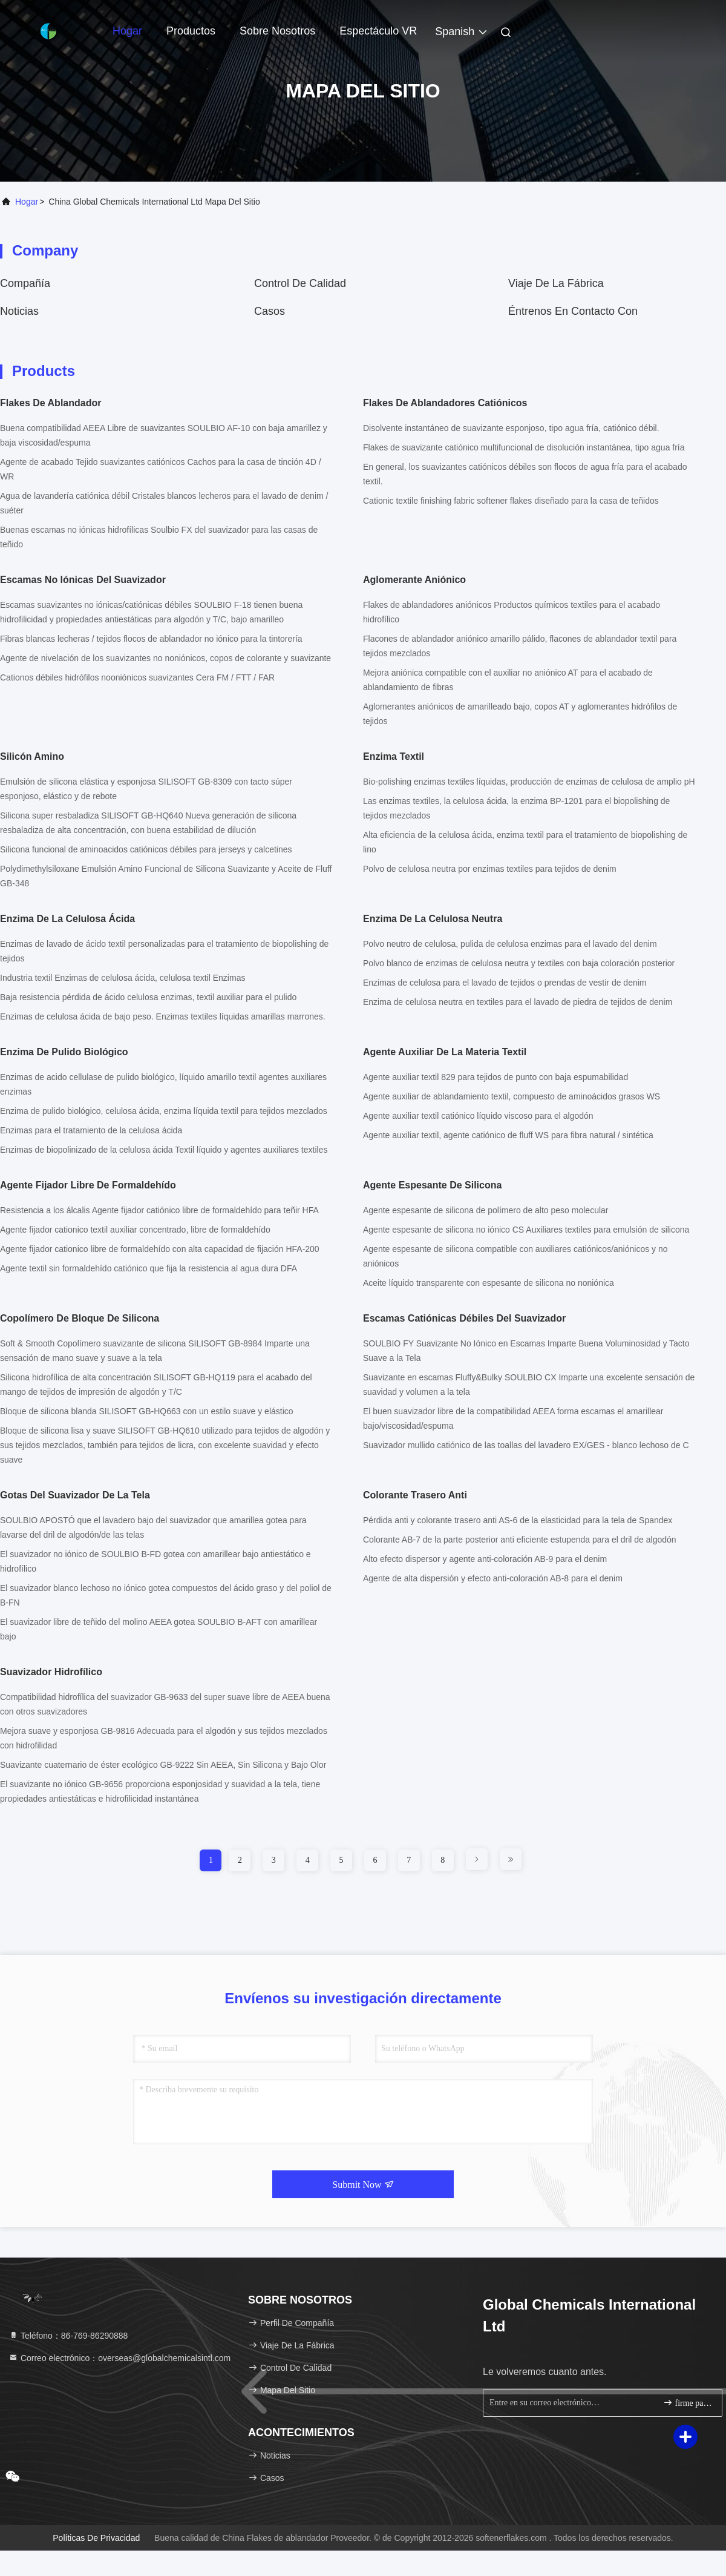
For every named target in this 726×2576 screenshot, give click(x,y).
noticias (19, 311)
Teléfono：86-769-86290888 (68, 2335)
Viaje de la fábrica (556, 283)
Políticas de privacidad (96, 2538)
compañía (25, 283)
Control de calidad (300, 283)
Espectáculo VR (378, 31)
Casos (269, 311)
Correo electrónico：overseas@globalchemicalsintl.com (119, 2358)
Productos (190, 31)
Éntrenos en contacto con (573, 311)
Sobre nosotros (277, 31)
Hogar (127, 31)
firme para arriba (687, 2402)
